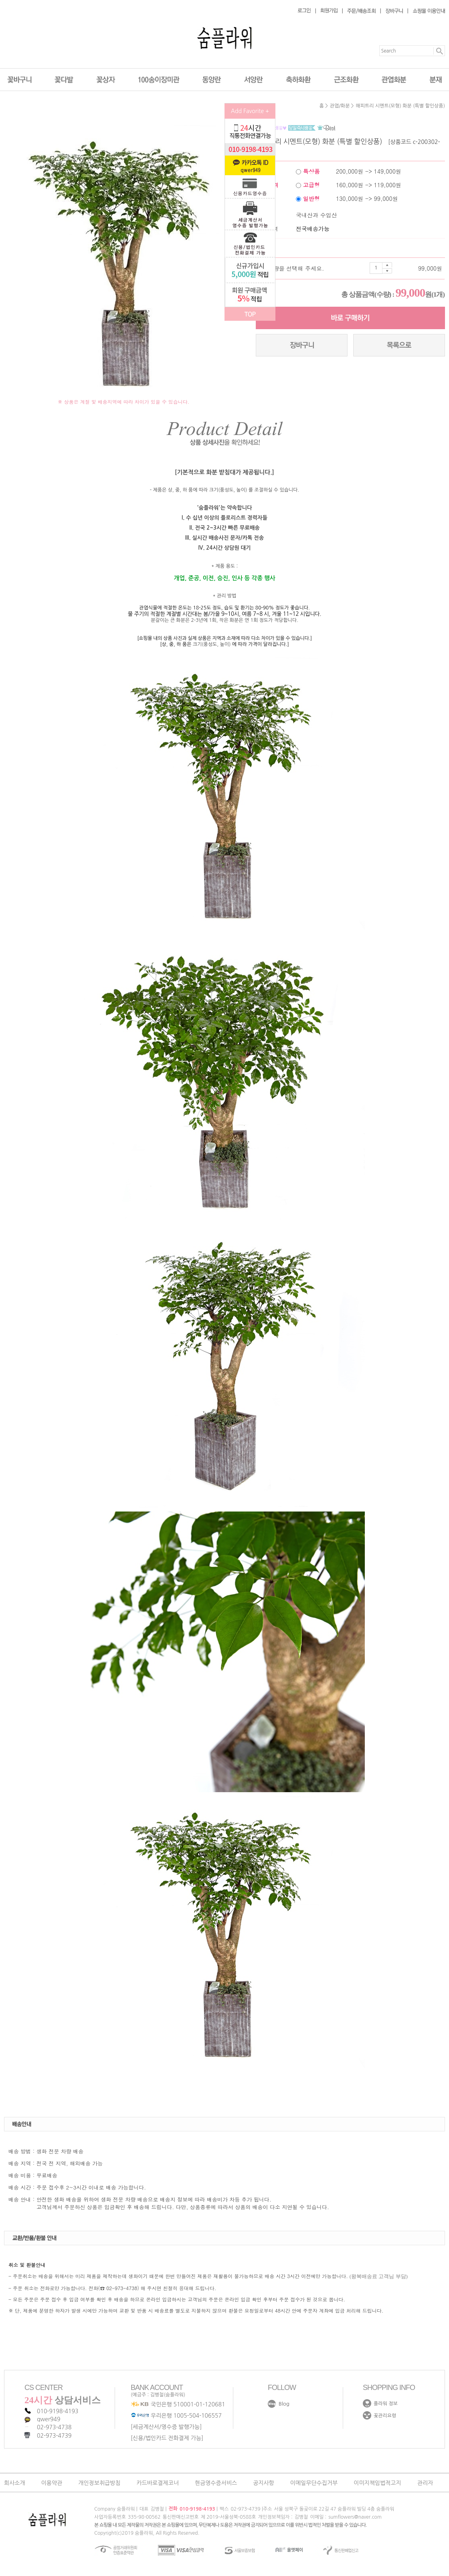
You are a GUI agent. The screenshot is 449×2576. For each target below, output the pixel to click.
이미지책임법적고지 (377, 2483)
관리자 (425, 2483)
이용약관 (52, 2483)
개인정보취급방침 (99, 2483)
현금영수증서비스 (216, 2483)
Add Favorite (250, 111)
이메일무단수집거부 (314, 2483)
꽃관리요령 (385, 2415)
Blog (284, 2403)
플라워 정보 (386, 2403)
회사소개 (14, 2483)
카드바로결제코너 (158, 2483)
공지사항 (263, 2483)
